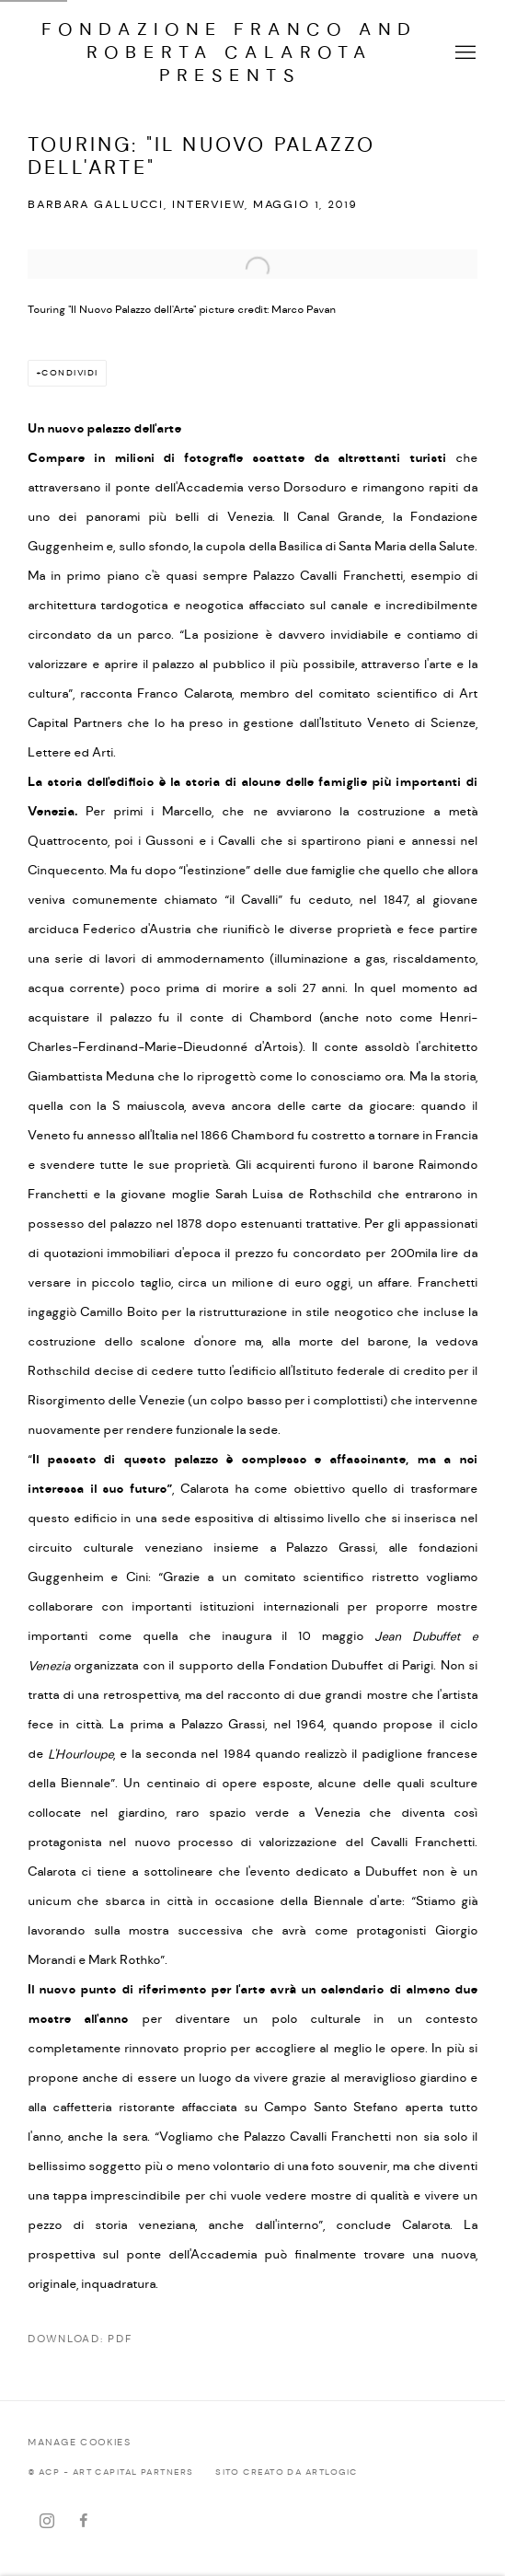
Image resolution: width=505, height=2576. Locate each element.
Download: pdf (80, 2339)
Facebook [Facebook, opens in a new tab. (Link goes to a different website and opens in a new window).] (83, 2521)
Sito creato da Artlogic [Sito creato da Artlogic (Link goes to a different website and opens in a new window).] (286, 2472)
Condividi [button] (69, 373)
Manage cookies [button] (79, 2443)
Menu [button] (463, 53)
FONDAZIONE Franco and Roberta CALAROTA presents (229, 52)
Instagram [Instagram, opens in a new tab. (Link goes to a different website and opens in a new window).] (47, 2521)
